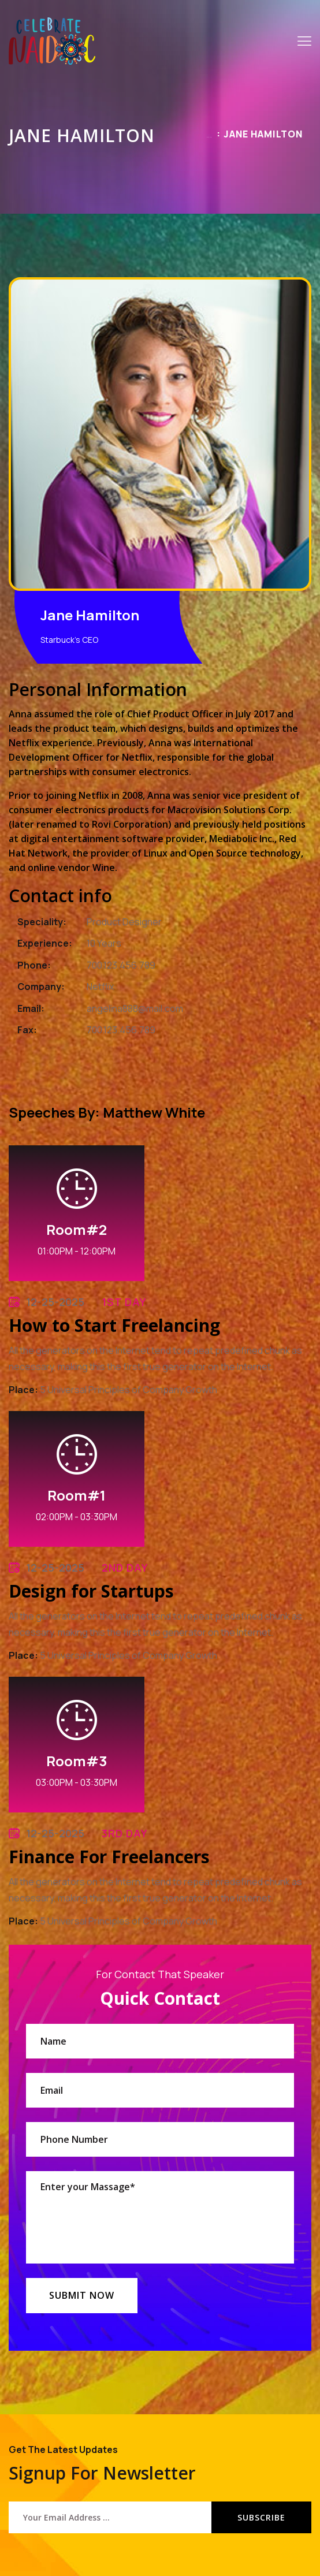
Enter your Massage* (160, 2217)
